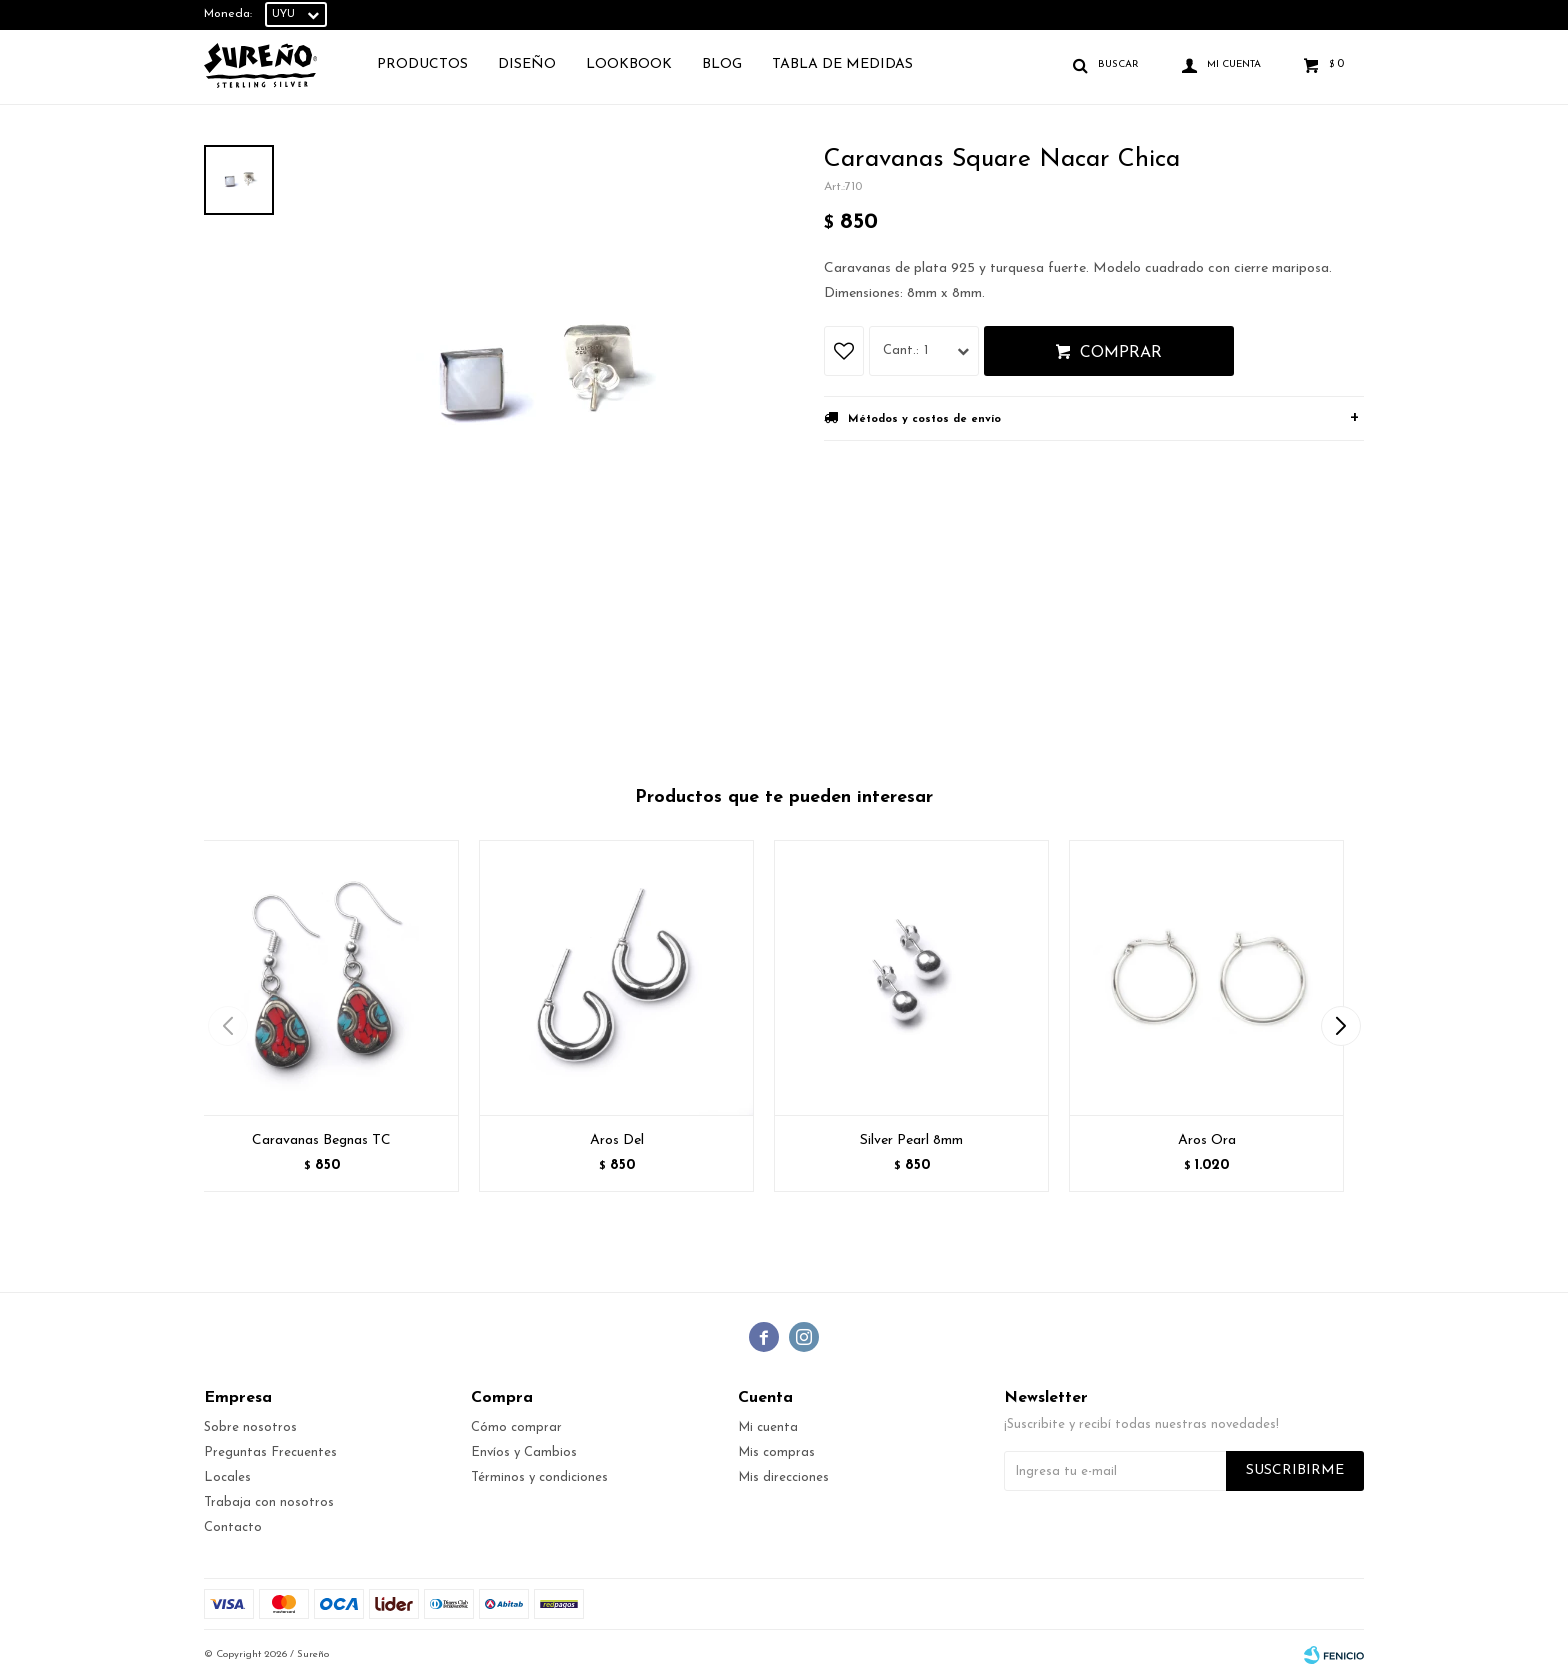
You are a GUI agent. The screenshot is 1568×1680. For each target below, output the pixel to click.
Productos (422, 64)
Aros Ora (1207, 1140)
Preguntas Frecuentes (270, 1452)
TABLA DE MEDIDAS (842, 64)
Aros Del (617, 1140)
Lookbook (629, 64)
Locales (227, 1477)
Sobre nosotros (250, 1427)
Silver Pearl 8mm (911, 1140)
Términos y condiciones (539, 1477)
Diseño (527, 64)
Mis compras (776, 1452)
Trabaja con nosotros (269, 1502)
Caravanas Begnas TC (321, 1140)
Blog (722, 64)
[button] (1340, 1026)
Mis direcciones (783, 1477)
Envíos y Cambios (524, 1452)
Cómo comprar (516, 1427)
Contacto (233, 1527)
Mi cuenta (768, 1427)
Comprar (1121, 353)
